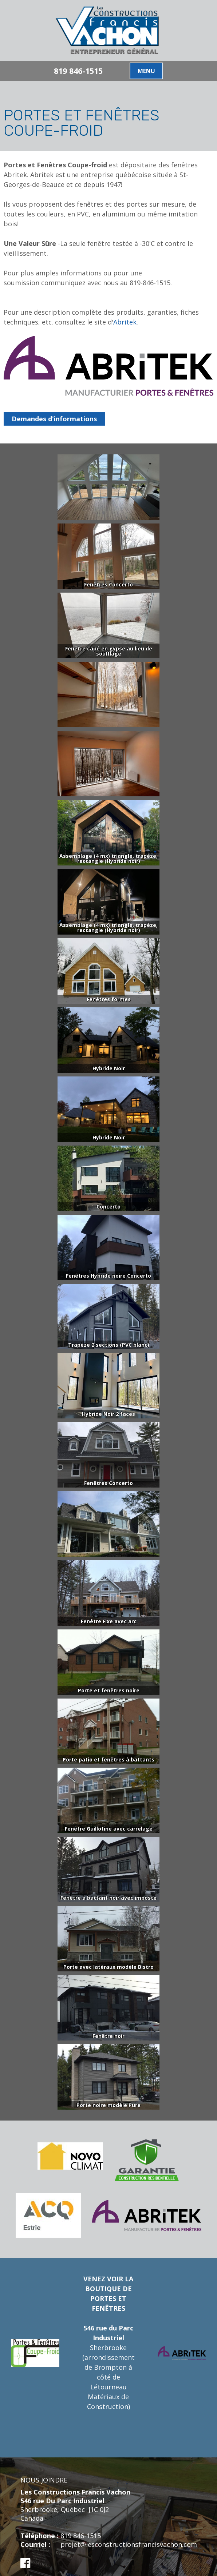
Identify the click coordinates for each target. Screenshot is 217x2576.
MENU (146, 71)
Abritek (125, 322)
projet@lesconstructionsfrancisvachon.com (128, 2544)
